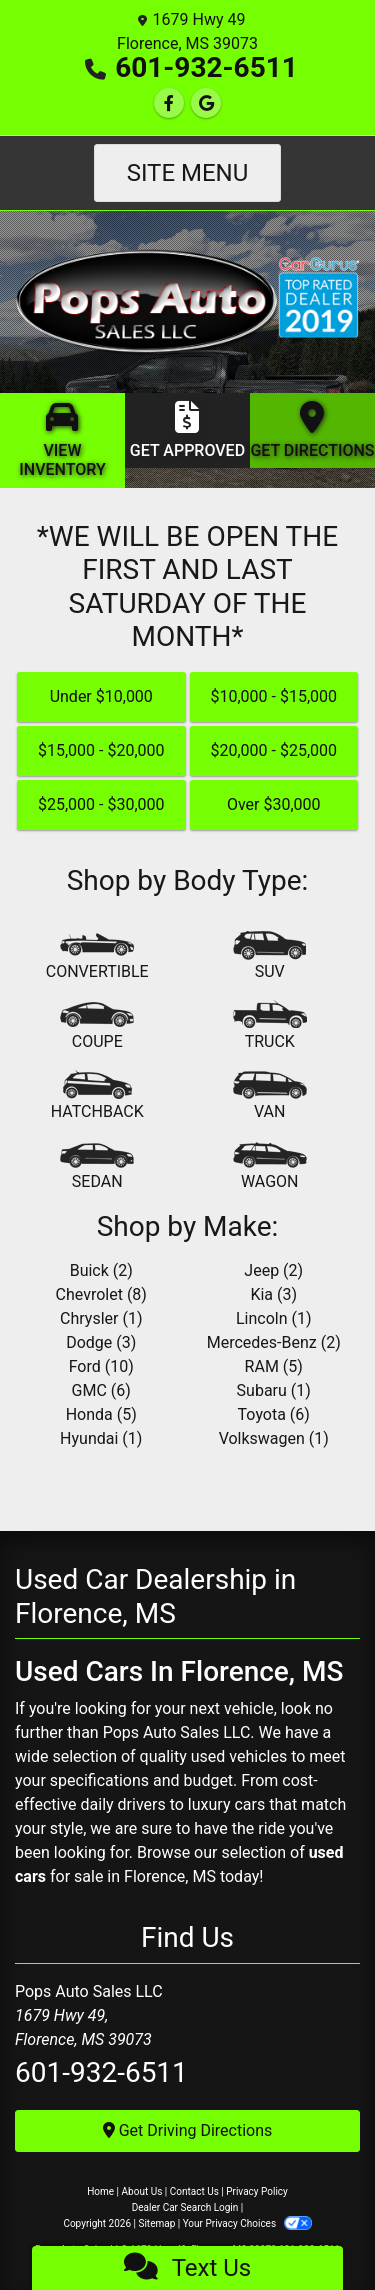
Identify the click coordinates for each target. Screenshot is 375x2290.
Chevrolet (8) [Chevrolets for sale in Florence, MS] (101, 1294)
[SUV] (270, 957)
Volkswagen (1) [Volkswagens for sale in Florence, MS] (274, 1438)
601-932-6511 (206, 67)
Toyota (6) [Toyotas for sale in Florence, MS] (274, 1414)
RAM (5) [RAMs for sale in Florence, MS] (274, 1366)
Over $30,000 (274, 804)
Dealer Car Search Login (185, 2207)
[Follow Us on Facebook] (169, 103)
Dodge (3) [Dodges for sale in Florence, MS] (101, 1342)
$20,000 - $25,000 (273, 750)
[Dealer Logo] (187, 300)
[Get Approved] (187, 430)
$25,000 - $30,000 (101, 804)
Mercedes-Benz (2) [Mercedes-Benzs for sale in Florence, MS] (274, 1342)
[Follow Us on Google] (206, 103)
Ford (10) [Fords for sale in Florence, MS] (101, 1366)
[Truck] (270, 1027)
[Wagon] (270, 1167)
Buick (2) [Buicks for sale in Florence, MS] (101, 1270)
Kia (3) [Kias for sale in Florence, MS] (273, 1294)
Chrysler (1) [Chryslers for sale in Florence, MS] (101, 1318)
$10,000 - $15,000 (273, 696)
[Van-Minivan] (270, 1097)
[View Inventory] (62, 440)
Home (100, 2191)
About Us (142, 2191)
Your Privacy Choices (247, 2223)
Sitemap (156, 2223)
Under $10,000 (101, 696)
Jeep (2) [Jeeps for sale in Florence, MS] (273, 1270)
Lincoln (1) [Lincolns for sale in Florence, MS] (274, 1318)
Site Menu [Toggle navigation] (188, 173)
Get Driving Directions (188, 2130)
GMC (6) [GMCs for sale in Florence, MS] (101, 1390)
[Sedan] (97, 1167)
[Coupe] (97, 1027)
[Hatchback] (97, 1097)
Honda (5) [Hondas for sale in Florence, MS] (101, 1414)
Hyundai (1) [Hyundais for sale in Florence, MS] (101, 1438)
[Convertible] (97, 957)
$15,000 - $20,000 (101, 750)
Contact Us (194, 2191)
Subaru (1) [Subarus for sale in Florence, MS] (274, 1390)
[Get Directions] (312, 430)
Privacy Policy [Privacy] (257, 2191)
